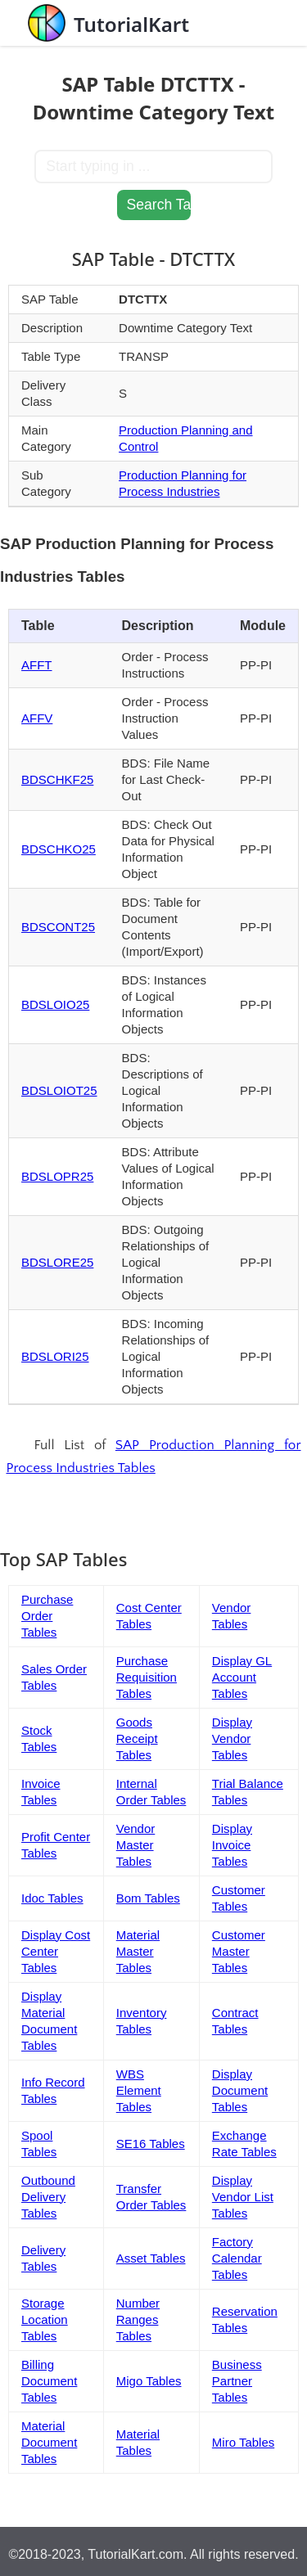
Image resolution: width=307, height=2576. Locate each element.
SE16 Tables (150, 2143)
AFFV (36, 718)
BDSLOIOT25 (59, 1090)
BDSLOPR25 (57, 1176)
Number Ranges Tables (138, 2319)
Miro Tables (243, 2442)
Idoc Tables (52, 1898)
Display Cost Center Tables (55, 1951)
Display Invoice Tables (232, 1845)
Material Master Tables (138, 1951)
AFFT (36, 665)
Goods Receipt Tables (137, 1738)
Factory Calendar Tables (237, 2258)
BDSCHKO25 (58, 849)
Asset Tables (151, 2258)
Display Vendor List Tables (242, 2196)
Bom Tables (148, 1898)
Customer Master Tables (238, 1951)
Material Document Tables (49, 2442)
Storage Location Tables (44, 2319)
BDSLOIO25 (55, 1004)
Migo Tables (149, 2381)
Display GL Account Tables (242, 1677)
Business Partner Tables (237, 2381)
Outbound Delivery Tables (48, 2196)
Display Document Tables (240, 2090)
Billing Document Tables (49, 2381)
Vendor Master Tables (136, 1845)
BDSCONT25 (58, 927)
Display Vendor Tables (232, 1738)
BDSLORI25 (55, 1356)
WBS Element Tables (138, 2090)
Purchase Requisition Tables (146, 1677)
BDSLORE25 (57, 1262)
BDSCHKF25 (57, 779)
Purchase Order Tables (47, 1615)
